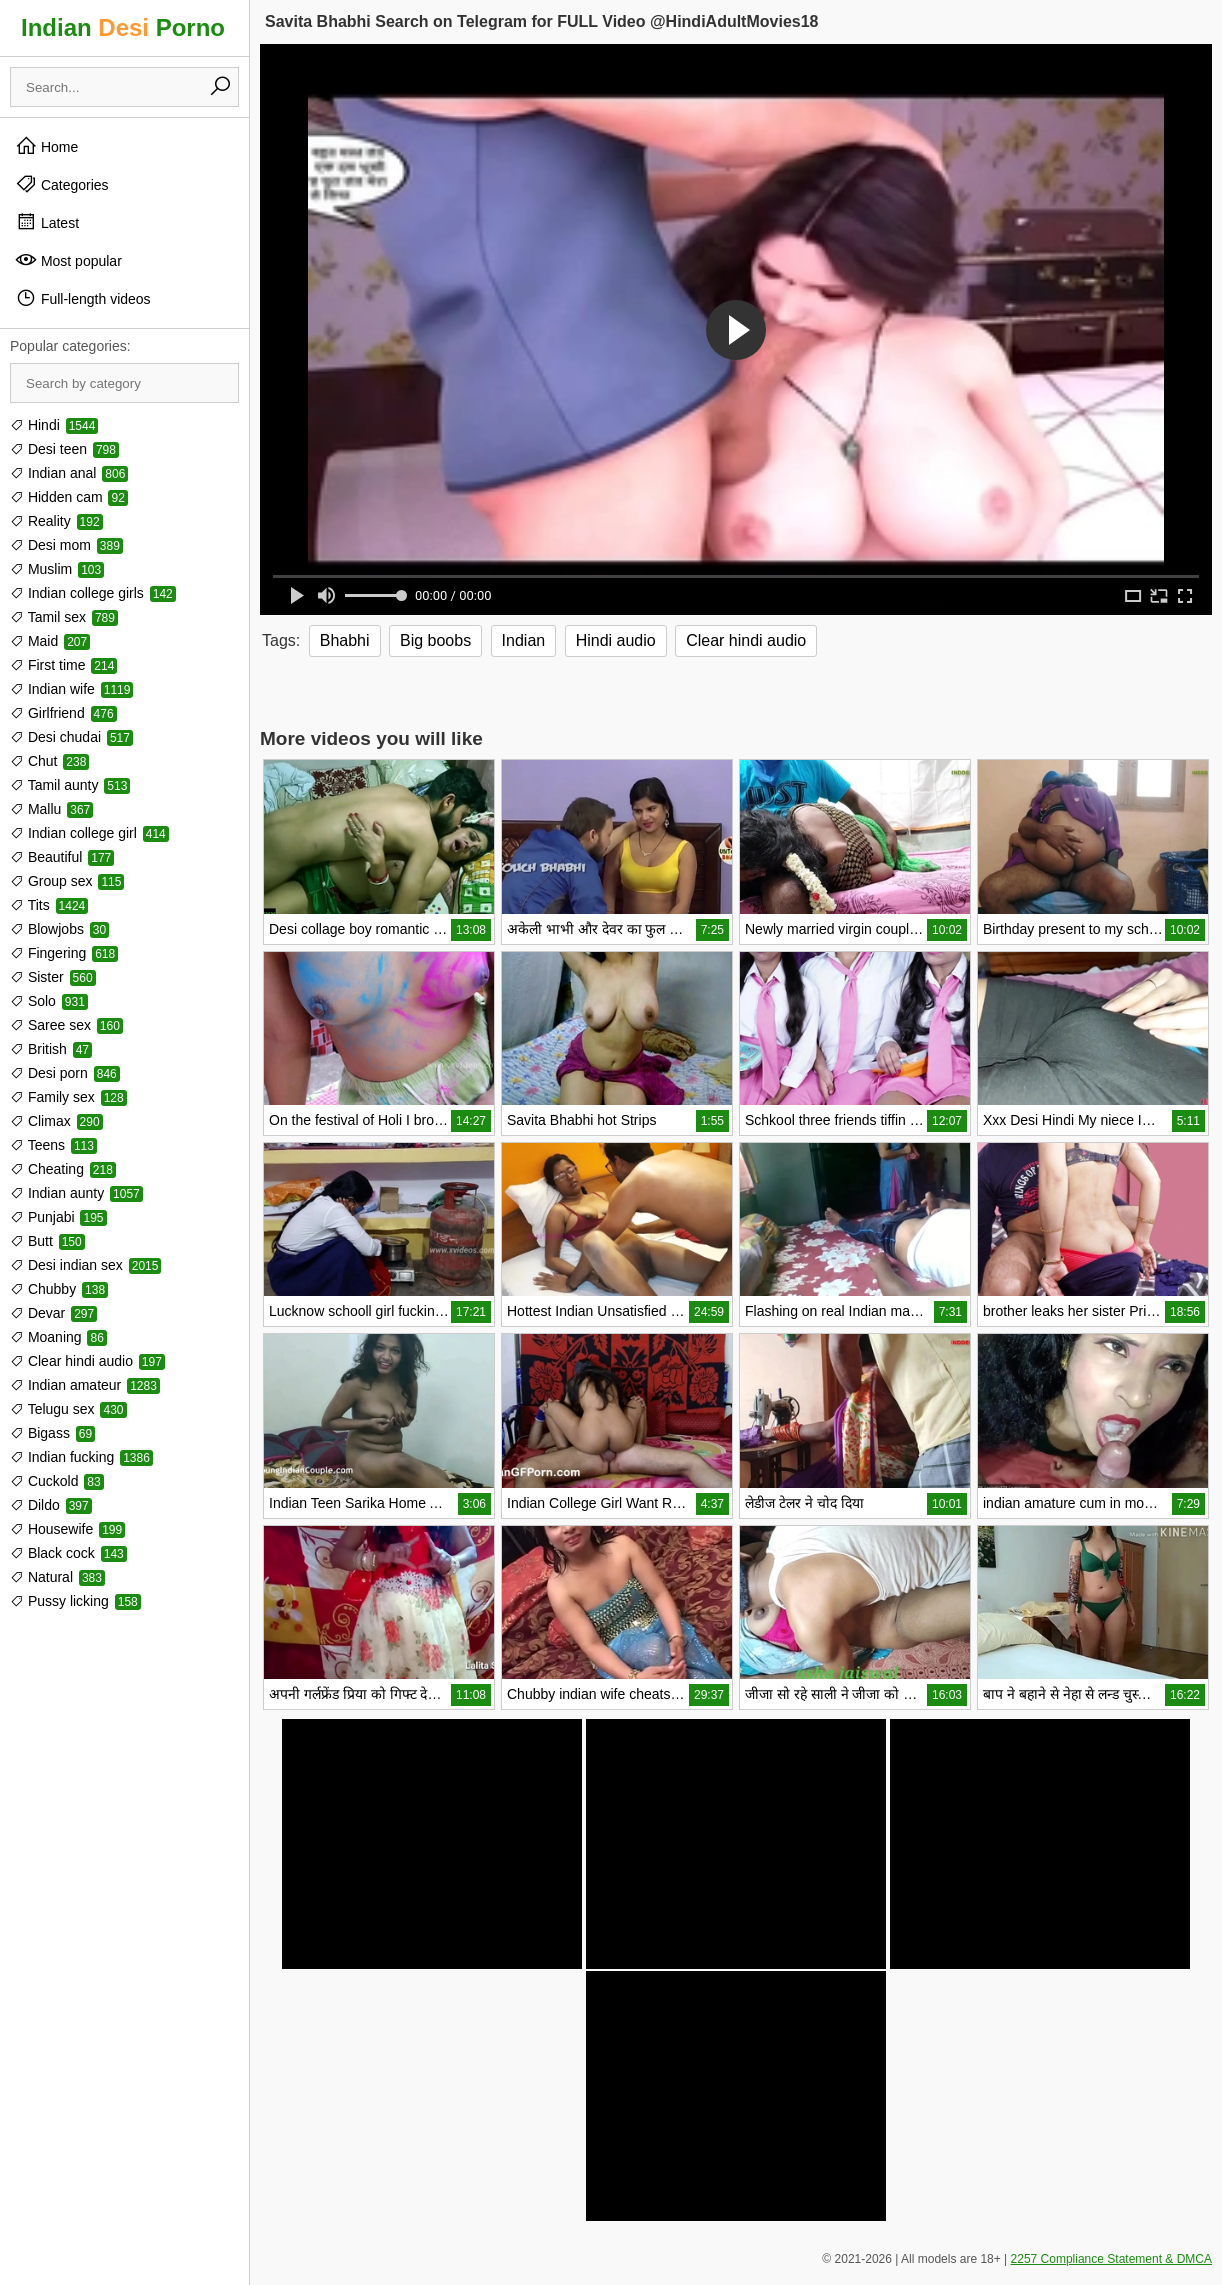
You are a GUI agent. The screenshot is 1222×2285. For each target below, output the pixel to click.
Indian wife (71, 689)
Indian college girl (89, 833)
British (51, 1049)
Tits (49, 905)
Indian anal (69, 473)
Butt (47, 1241)
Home (46, 146)
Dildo (51, 1505)
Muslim (57, 569)
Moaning (58, 1337)
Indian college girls (93, 593)
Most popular (68, 260)
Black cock (68, 1553)
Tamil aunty (70, 785)
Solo (49, 1001)
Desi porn (65, 1073)
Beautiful (62, 857)
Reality (56, 521)
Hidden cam (69, 497)
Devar (53, 1313)
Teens (53, 1145)
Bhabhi (345, 640)
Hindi (54, 425)
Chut (49, 761)
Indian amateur (85, 1385)
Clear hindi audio (87, 1361)
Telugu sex (68, 1409)
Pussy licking (75, 1601)
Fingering (64, 953)
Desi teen (64, 449)
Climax (56, 1121)
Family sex (68, 1097)
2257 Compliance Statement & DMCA (1111, 2259)
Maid (50, 641)
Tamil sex (64, 617)
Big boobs (435, 640)
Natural (57, 1577)
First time (63, 665)
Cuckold (57, 1481)
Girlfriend (63, 713)
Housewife (67, 1529)
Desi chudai (71, 737)
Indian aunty (76, 1193)
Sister (53, 977)
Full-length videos (83, 298)
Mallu (51, 809)
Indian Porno (123, 27)
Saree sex (66, 1025)
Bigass (52, 1433)
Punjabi (58, 1217)
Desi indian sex (85, 1265)
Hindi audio (616, 640)
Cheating (63, 1169)
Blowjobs (59, 929)
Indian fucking (81, 1457)
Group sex (67, 881)
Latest (47, 222)
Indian (524, 640)
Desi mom (66, 545)
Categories (62, 184)
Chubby (59, 1289)
